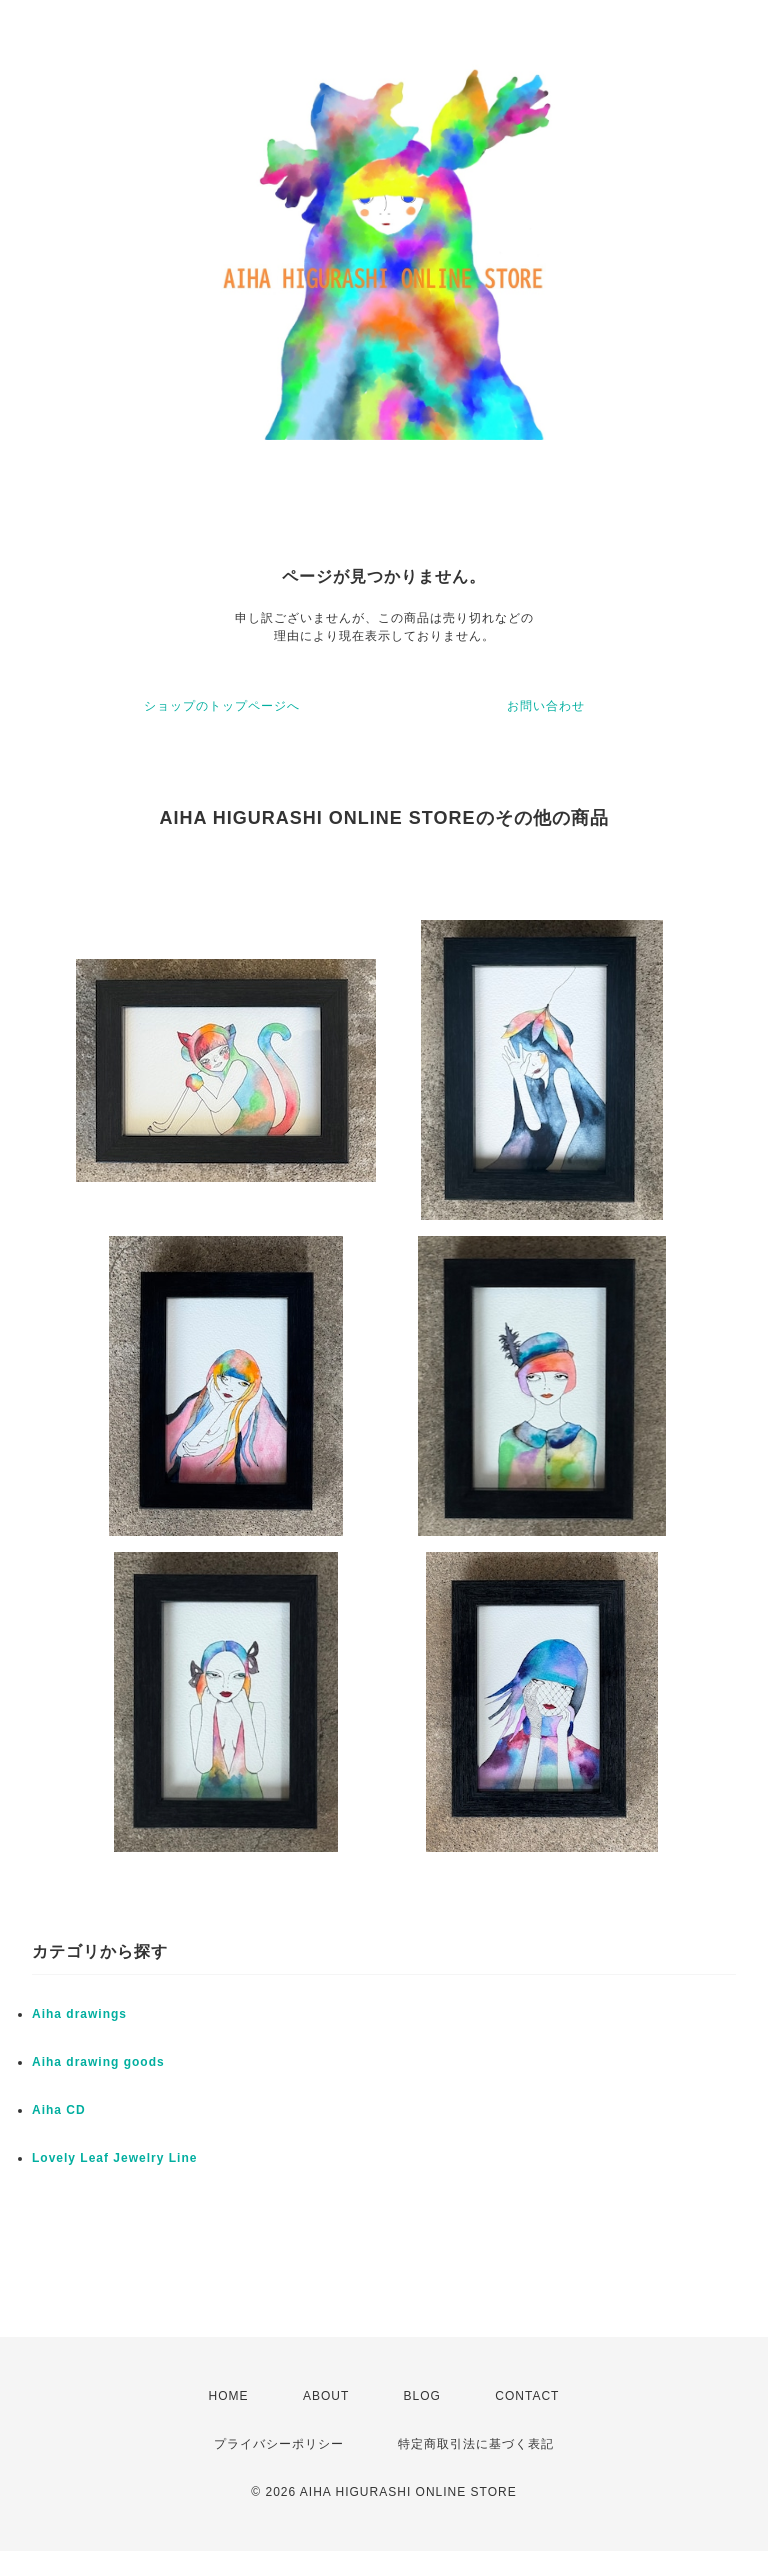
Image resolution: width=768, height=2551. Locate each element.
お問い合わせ (546, 706)
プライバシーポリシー (279, 2444)
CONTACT (527, 2396)
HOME (229, 2396)
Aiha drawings (79, 2014)
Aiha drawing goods (98, 2062)
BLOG (422, 2396)
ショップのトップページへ (222, 706)
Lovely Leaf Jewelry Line (114, 2158)
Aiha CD (59, 2110)
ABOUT (326, 2396)
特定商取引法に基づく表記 (476, 2444)
